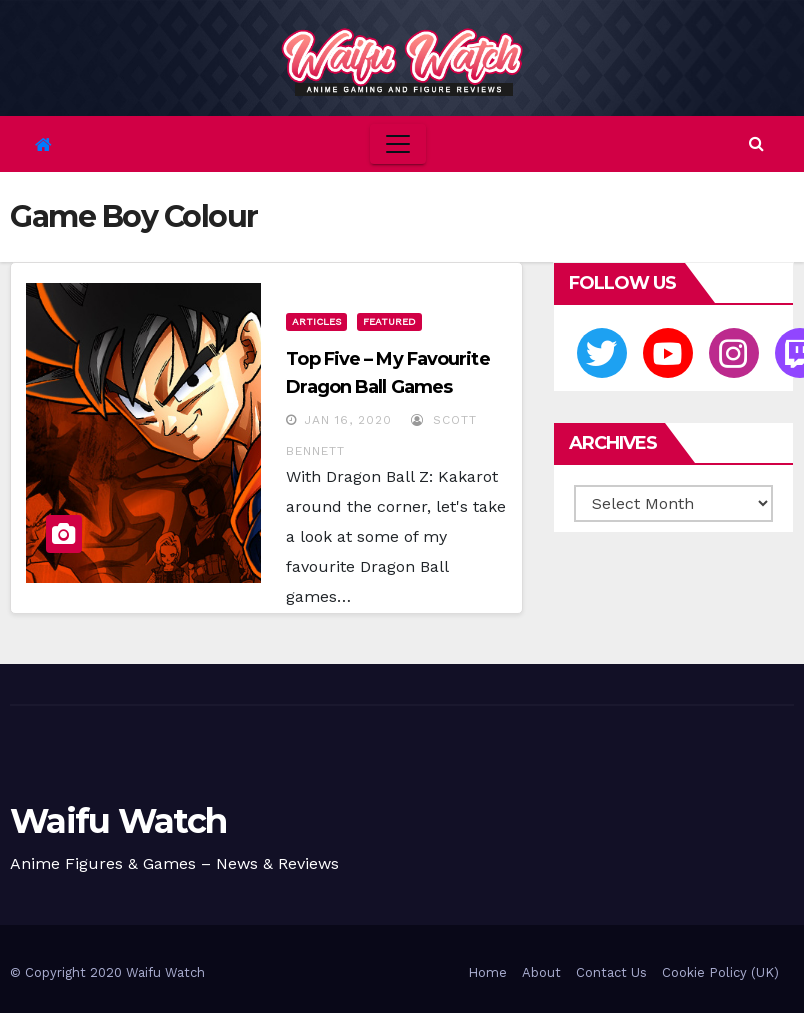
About (541, 972)
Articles (316, 321)
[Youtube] (668, 353)
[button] (756, 143)
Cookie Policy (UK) (720, 972)
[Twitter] (602, 353)
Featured (389, 321)
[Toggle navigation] (398, 144)
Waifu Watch (118, 821)
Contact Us (611, 972)
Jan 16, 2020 (348, 420)
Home (487, 972)
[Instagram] (734, 353)
